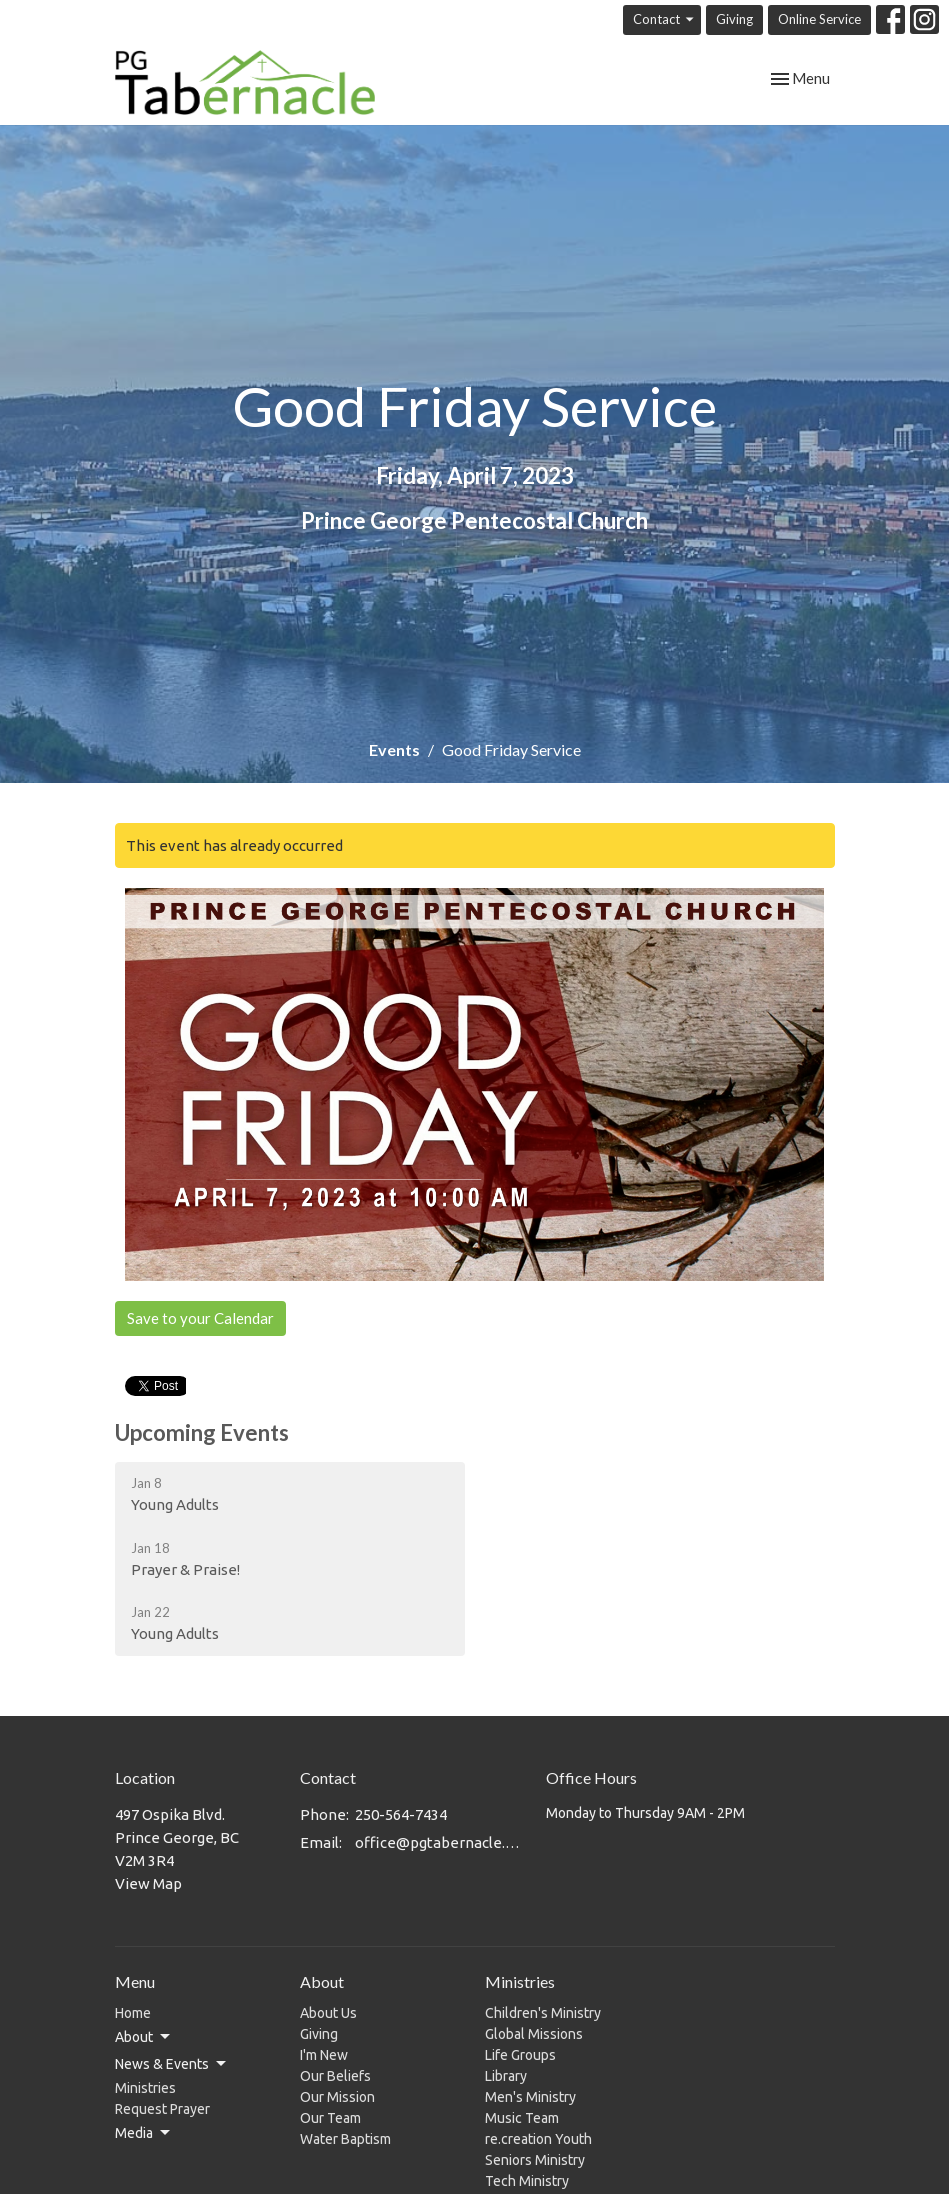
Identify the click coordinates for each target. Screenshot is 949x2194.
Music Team (522, 2118)
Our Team (330, 2118)
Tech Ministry (527, 2181)
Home (133, 2013)
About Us (328, 2013)
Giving (734, 19)
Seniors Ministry (535, 2160)
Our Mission (337, 2097)
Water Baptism (345, 2139)
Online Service (819, 19)
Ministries (145, 2088)
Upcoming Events (202, 1432)
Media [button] (144, 2133)
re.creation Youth (538, 2139)
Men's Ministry (530, 2097)
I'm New (324, 2055)
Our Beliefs (335, 2076)
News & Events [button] (172, 2064)
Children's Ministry (543, 2013)
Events (394, 749)
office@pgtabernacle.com (441, 1842)
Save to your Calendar (200, 1318)
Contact (664, 19)
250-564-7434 (401, 1814)
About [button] (144, 2037)
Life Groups (520, 2055)
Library (506, 2076)
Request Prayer (162, 2109)
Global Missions (534, 2034)
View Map (148, 1883)
